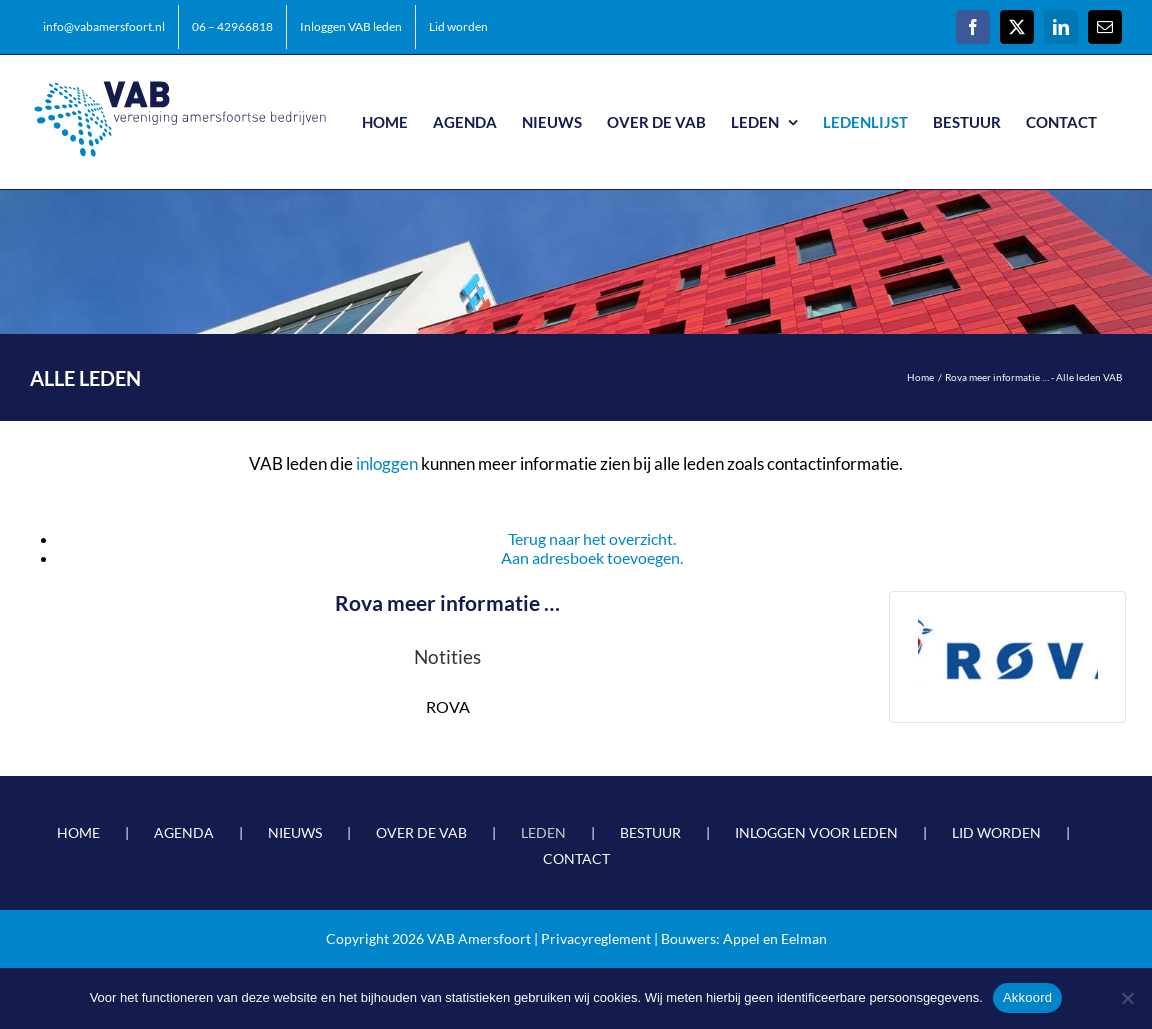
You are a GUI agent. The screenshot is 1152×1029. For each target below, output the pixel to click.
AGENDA (184, 832)
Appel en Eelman (775, 938)
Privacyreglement (596, 938)
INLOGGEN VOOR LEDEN (816, 832)
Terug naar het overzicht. (592, 538)
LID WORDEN (996, 832)
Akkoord (1027, 997)
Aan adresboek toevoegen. (592, 557)
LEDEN (543, 832)
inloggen (387, 463)
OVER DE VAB (421, 832)
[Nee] (1127, 998)
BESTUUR (650, 832)
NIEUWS (295, 832)
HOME (78, 832)
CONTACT (576, 858)
